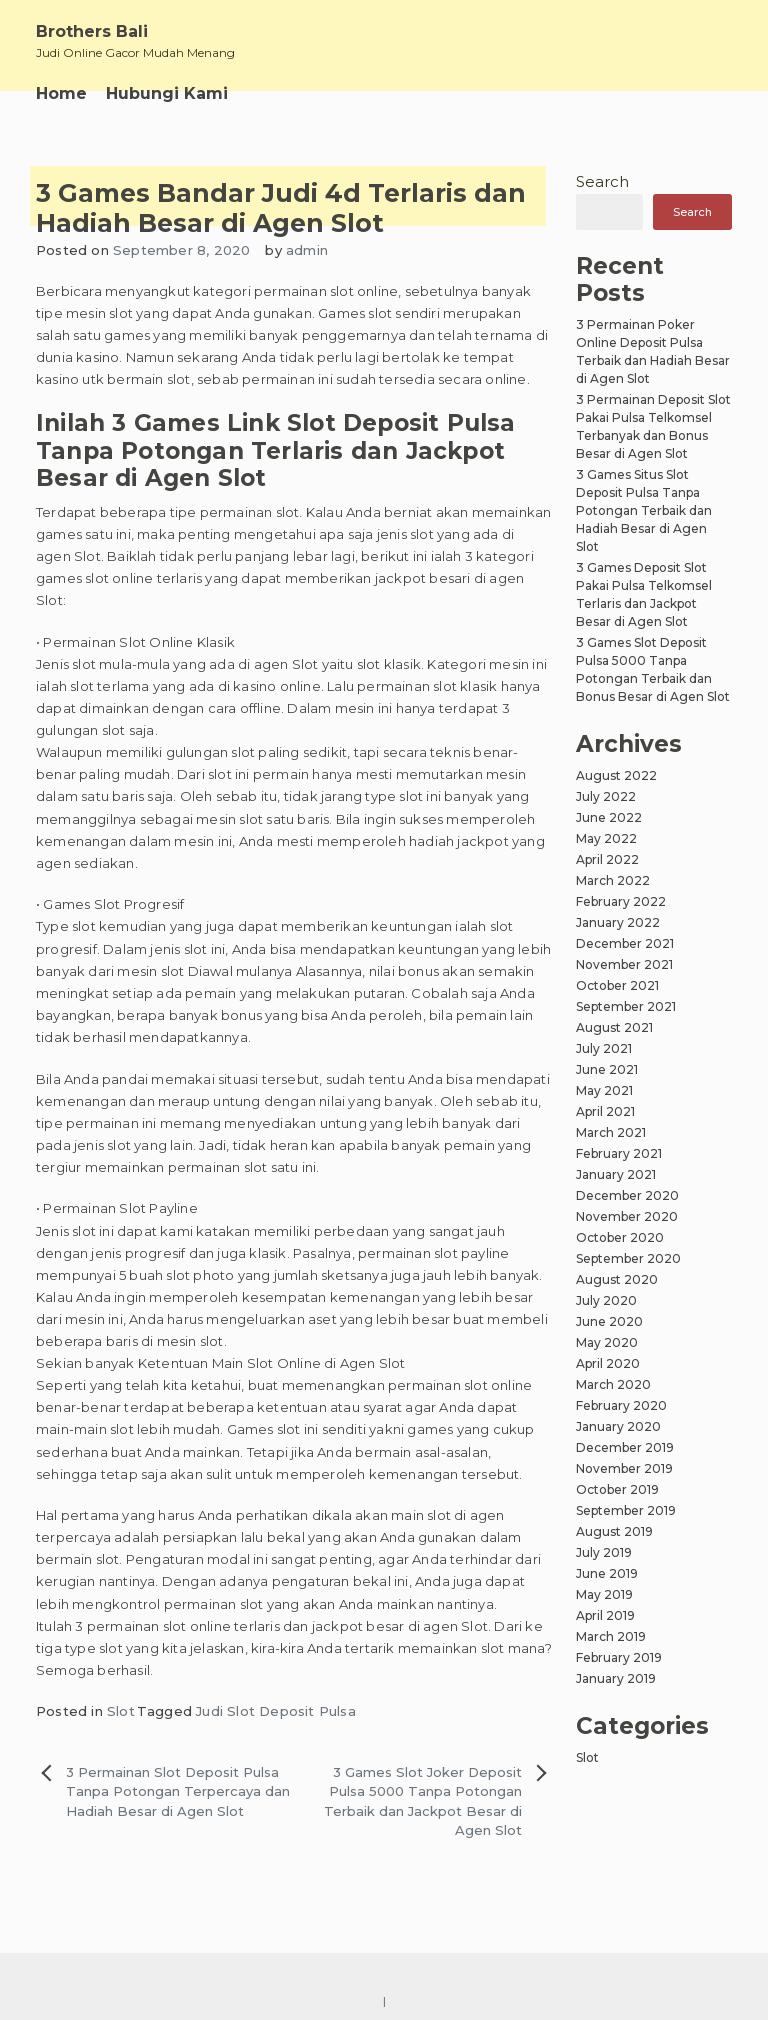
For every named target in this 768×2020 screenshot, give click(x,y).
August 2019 (614, 1531)
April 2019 (605, 1615)
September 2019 (626, 1510)
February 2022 (621, 901)
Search (602, 181)
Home (61, 93)
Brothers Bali (92, 31)
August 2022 (616, 775)
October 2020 (620, 1237)
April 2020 (608, 1363)
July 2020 (606, 1300)
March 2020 (613, 1384)
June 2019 (607, 1573)
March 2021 (611, 1132)
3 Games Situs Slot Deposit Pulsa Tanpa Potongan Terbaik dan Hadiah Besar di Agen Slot (644, 510)
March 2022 (613, 880)
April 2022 (607, 859)
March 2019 (611, 1636)
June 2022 (609, 817)
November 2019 (624, 1468)
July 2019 (604, 1552)
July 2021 (604, 1048)
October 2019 (617, 1489)
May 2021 (604, 1090)
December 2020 (627, 1195)
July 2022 (606, 796)
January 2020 (618, 1426)
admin (307, 250)
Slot (121, 1711)
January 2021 (616, 1174)
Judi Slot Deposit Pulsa (276, 1711)
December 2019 (625, 1447)
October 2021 (617, 985)
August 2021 (614, 1027)
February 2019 (619, 1657)
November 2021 (624, 964)
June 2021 (607, 1069)
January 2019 (616, 1678)
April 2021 (605, 1111)
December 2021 (625, 943)
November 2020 (627, 1216)
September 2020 (628, 1258)
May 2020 (607, 1342)
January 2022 (618, 922)
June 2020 (609, 1321)
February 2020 (621, 1405)
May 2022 (606, 838)
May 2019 (604, 1594)
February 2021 (619, 1153)
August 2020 (617, 1279)
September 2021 (626, 1006)
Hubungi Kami (167, 93)
